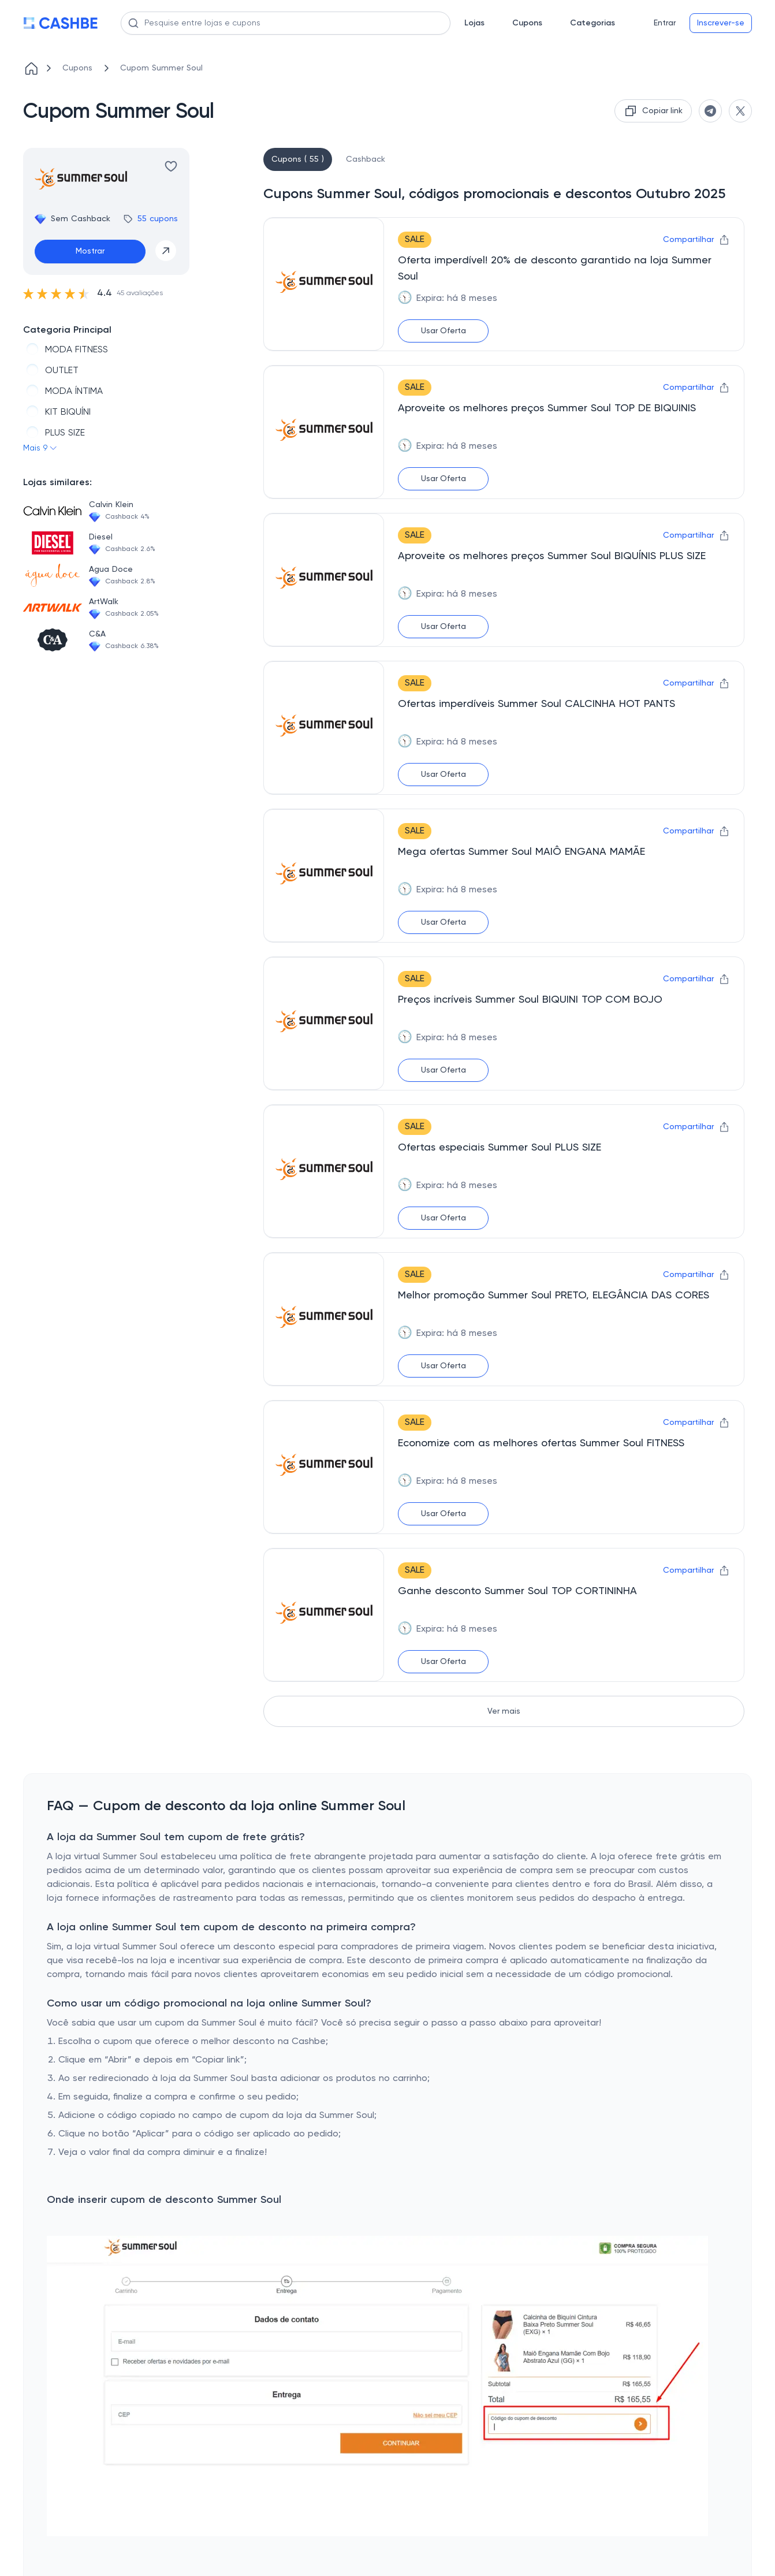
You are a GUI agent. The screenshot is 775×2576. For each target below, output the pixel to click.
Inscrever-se (720, 23)
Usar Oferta (443, 331)
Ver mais (503, 1711)
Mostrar (90, 251)
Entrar (665, 23)
